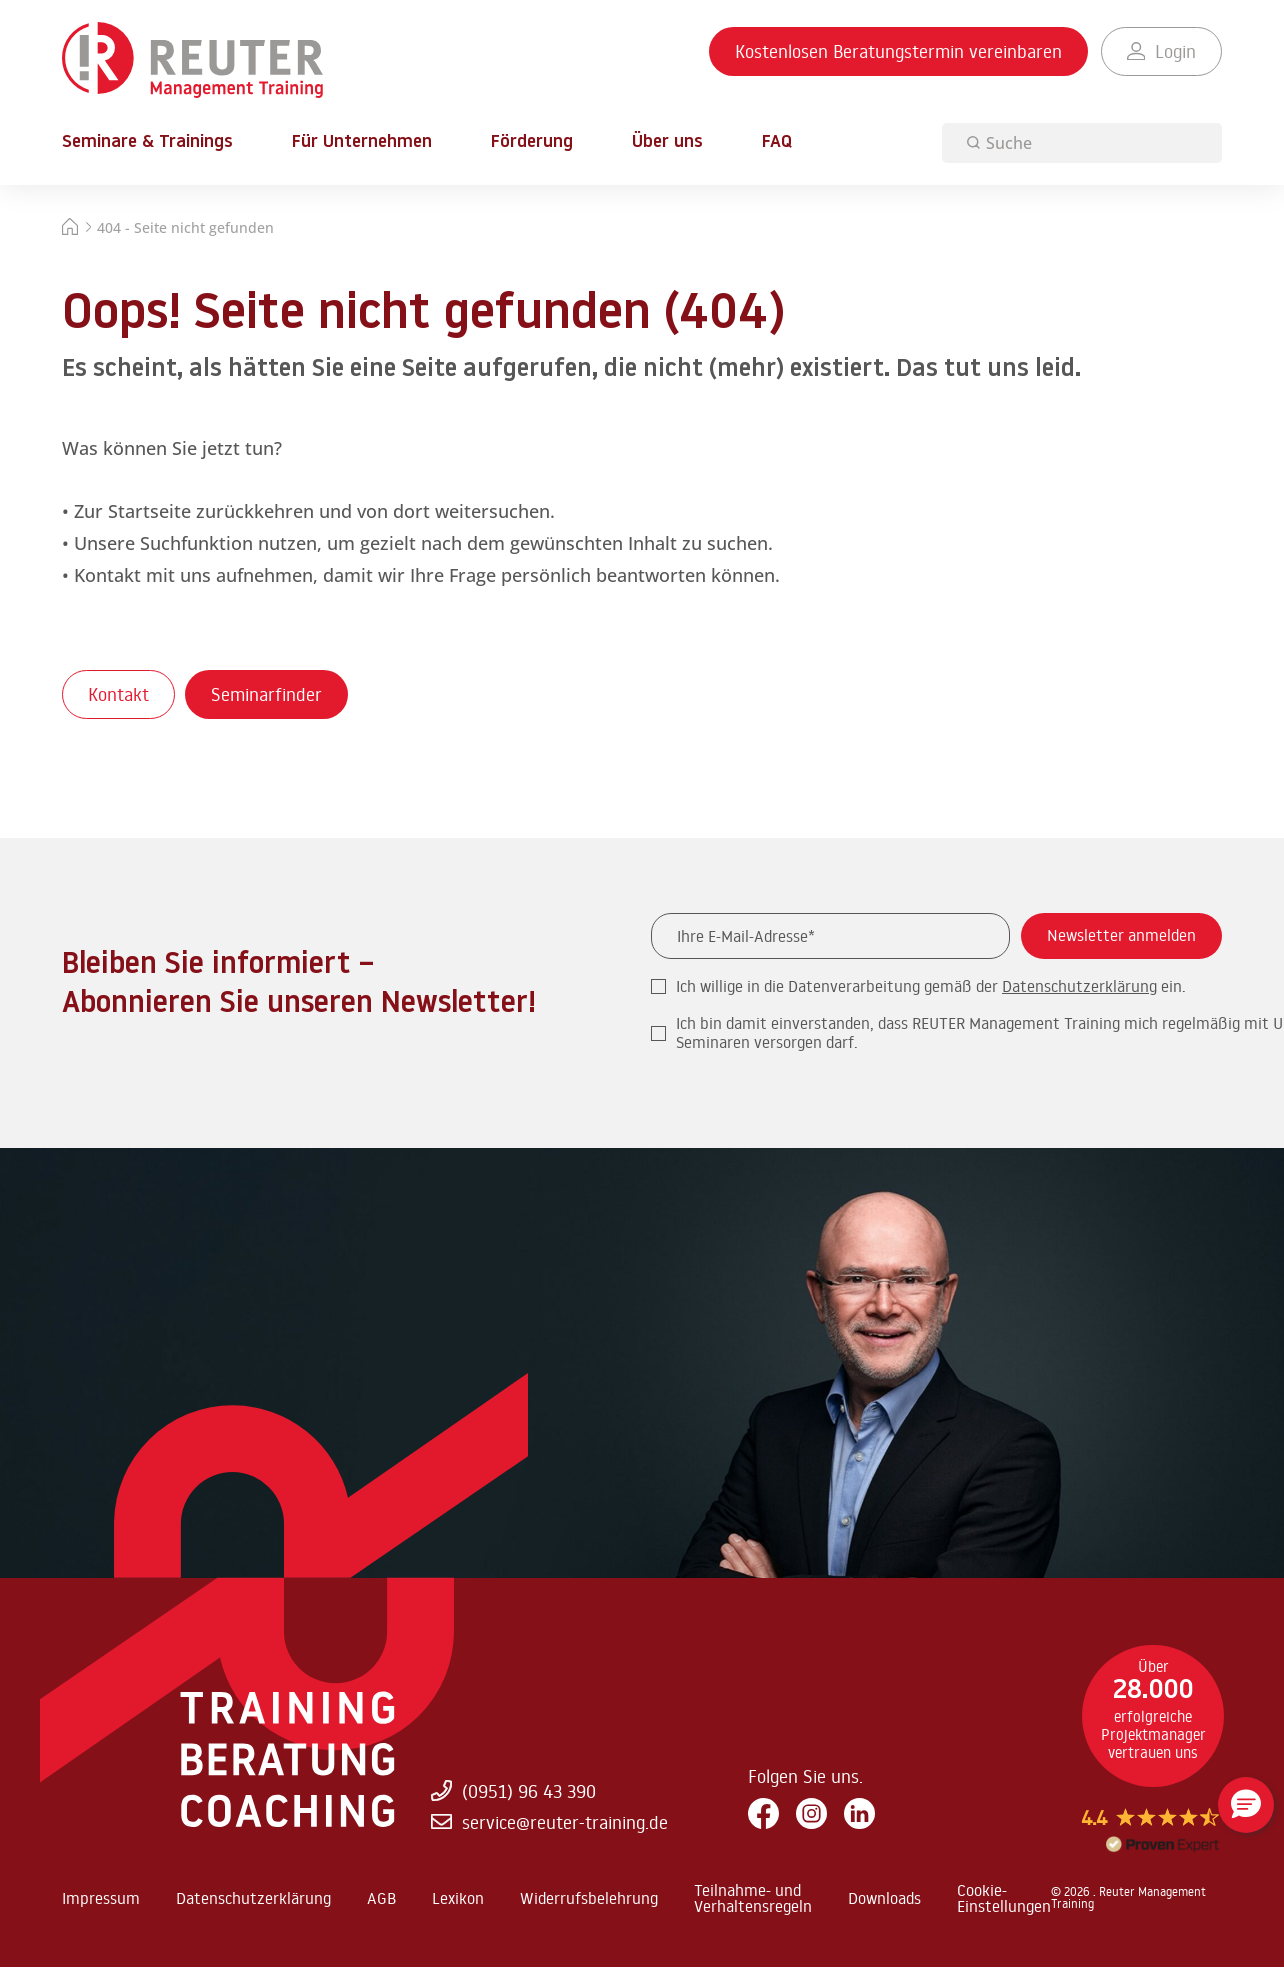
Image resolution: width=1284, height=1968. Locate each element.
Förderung (532, 143)
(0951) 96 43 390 (513, 1790)
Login (1162, 51)
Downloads (884, 1898)
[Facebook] (763, 1814)
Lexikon (458, 1898)
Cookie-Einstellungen (1004, 1898)
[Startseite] (70, 229)
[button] (1246, 1805)
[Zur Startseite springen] (192, 61)
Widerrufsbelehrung (589, 1898)
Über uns (667, 143)
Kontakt (118, 694)
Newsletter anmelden (1121, 935)
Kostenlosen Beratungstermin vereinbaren (898, 51)
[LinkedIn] (859, 1814)
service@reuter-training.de (549, 1822)
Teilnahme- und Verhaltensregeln (753, 1898)
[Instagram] (811, 1814)
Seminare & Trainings (147, 143)
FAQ (777, 142)
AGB (381, 1898)
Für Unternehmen (362, 143)
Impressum (101, 1898)
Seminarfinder (266, 694)
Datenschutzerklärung (1079, 986)
